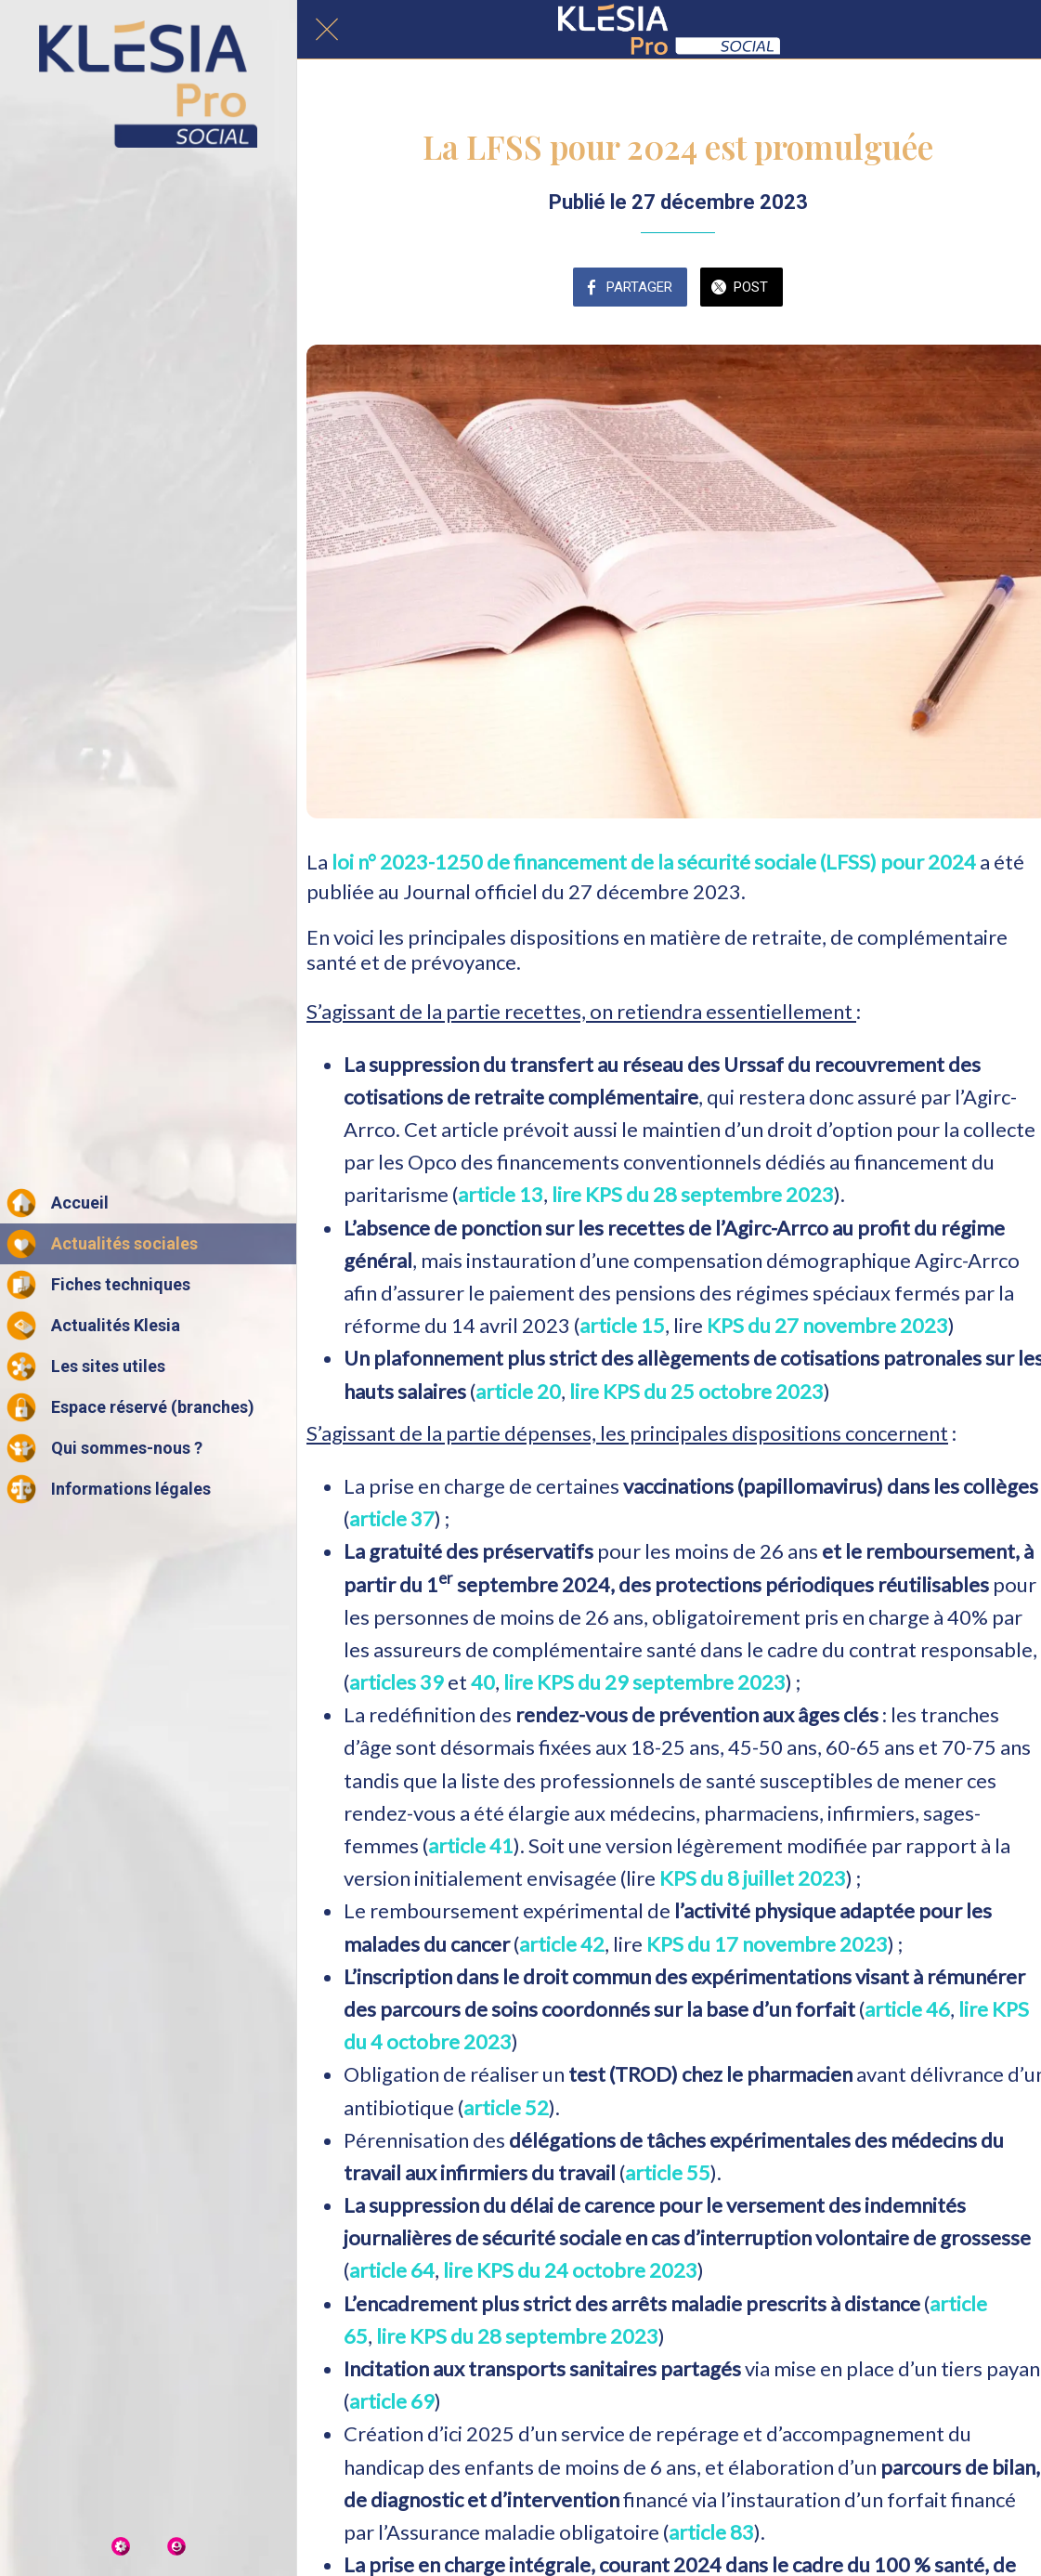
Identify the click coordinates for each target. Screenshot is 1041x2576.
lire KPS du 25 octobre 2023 (696, 1391)
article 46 (907, 2008)
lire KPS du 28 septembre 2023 (693, 1194)
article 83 (711, 2531)
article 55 (667, 2172)
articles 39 (396, 1681)
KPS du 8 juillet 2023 (752, 1877)
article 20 (518, 1391)
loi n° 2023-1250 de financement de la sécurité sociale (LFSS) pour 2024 (656, 861)
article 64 (392, 2269)
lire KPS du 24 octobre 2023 (570, 2269)
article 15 (622, 1325)
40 (483, 1681)
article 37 (392, 1518)
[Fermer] (327, 30)
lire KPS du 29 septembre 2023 (644, 1681)
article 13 (500, 1194)
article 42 (562, 1943)
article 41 (471, 1845)
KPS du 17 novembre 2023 (767, 1943)
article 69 (392, 2400)
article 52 (506, 2107)
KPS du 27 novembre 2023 (827, 1325)
